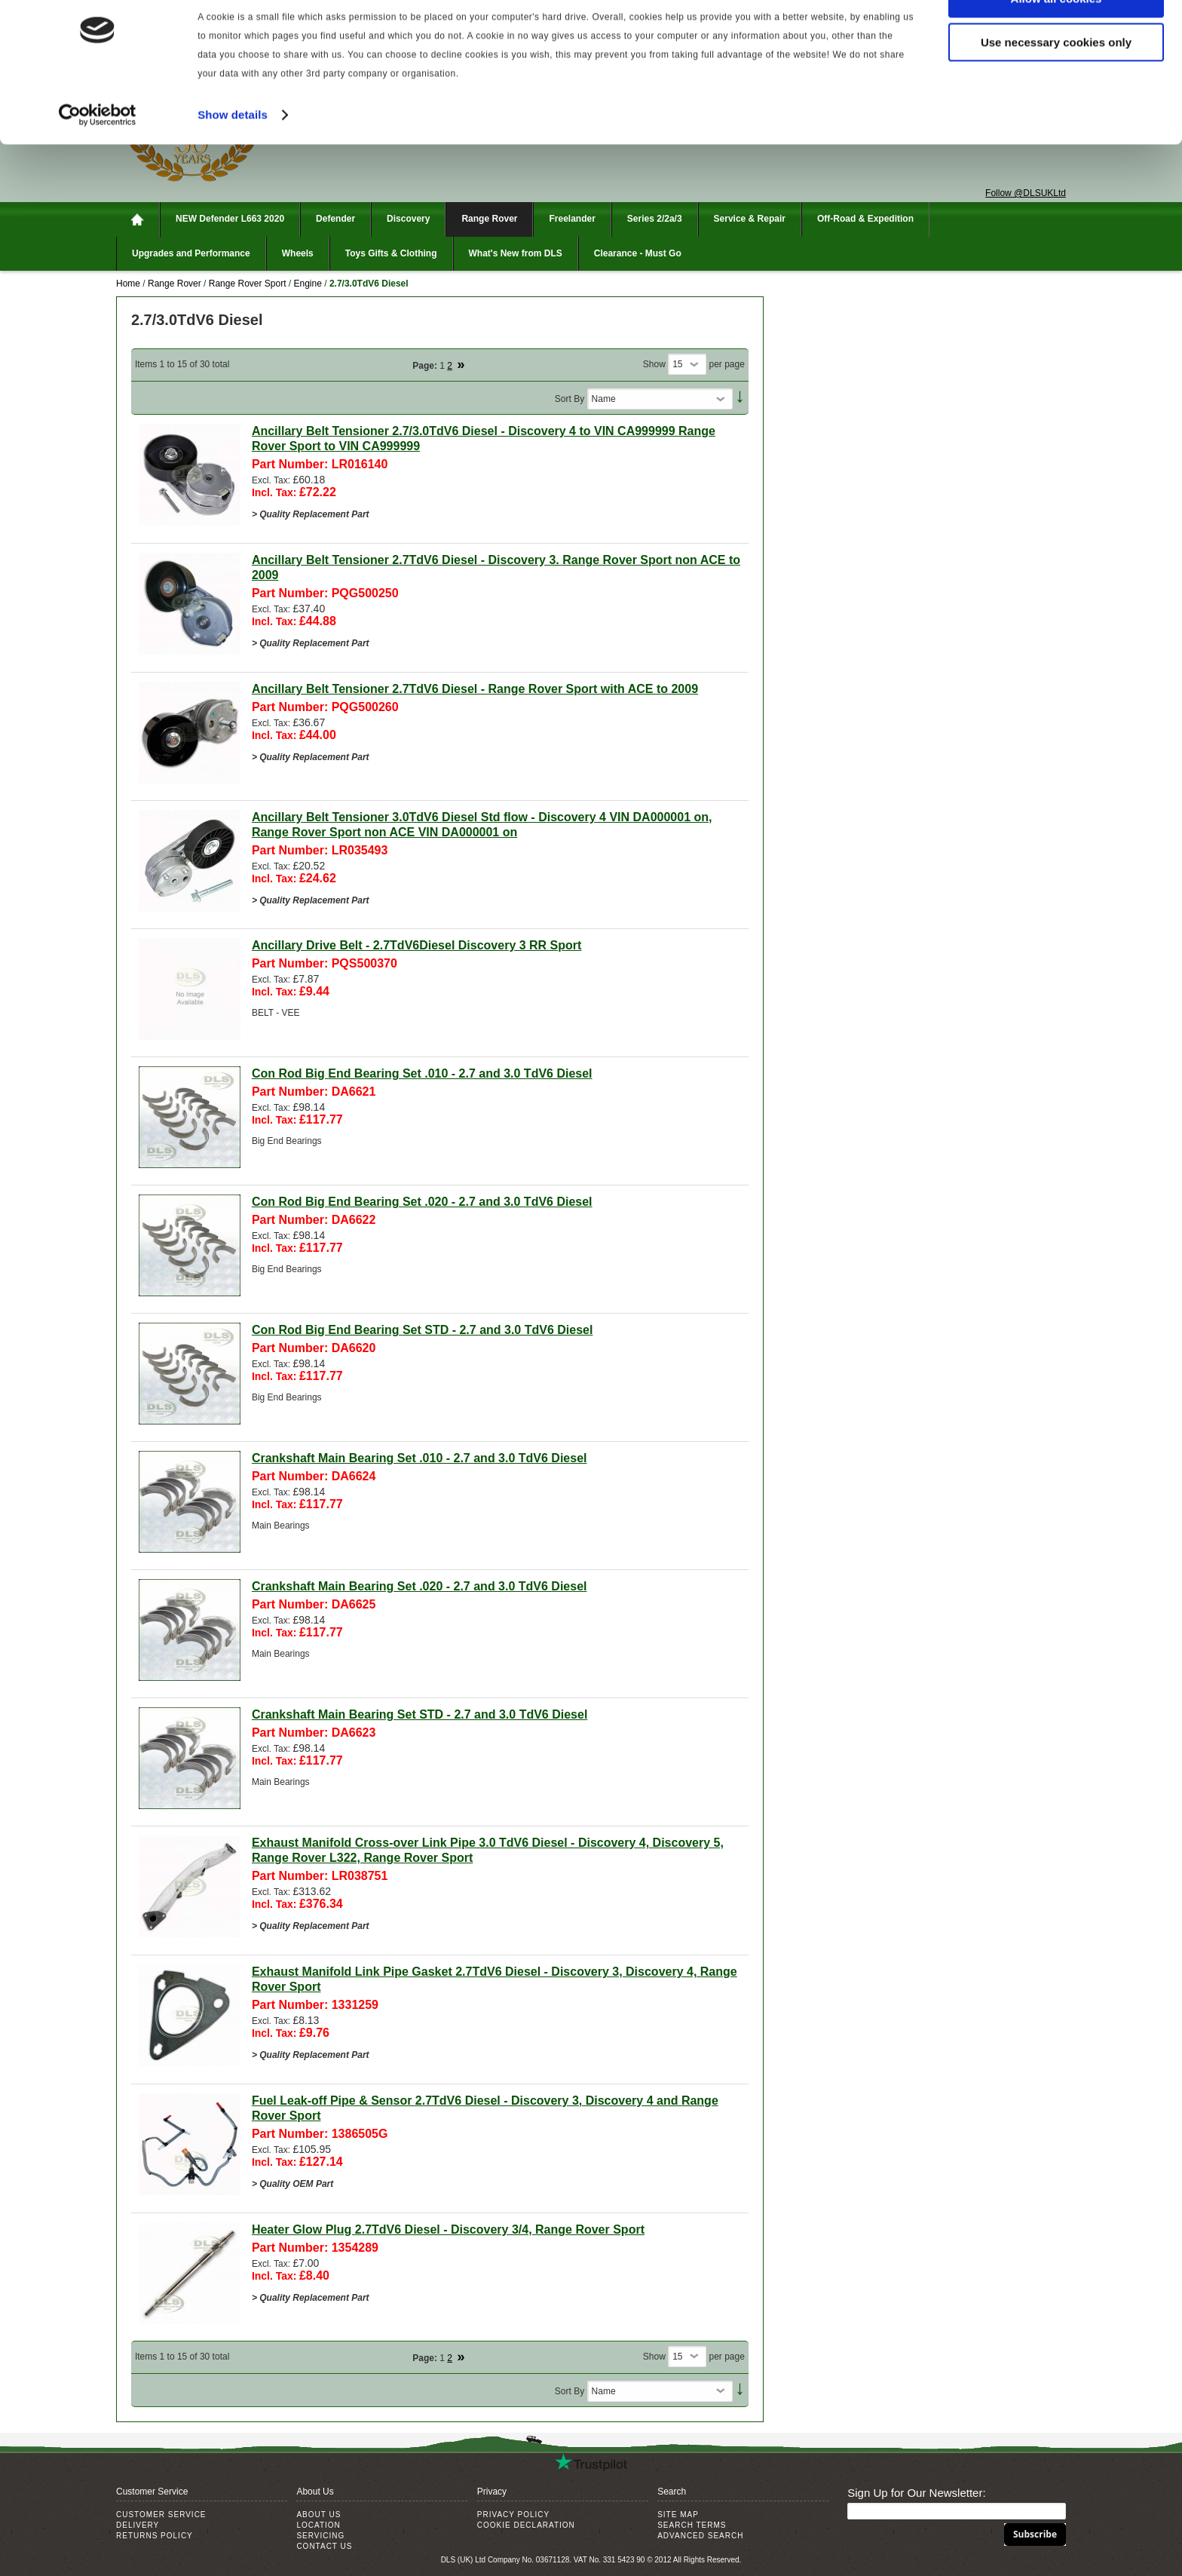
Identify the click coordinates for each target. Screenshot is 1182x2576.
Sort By (569, 399)
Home (128, 283)
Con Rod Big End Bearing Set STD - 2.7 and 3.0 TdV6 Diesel (422, 1329)
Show (654, 364)
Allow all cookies (1056, 37)
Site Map (678, 2514)
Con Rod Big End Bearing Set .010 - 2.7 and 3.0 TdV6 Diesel (422, 1073)
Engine (309, 283)
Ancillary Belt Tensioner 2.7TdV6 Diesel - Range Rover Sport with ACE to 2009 (475, 688)
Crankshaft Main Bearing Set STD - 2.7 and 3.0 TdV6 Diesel (419, 1714)
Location (318, 2525)
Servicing (320, 2536)
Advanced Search (700, 2536)
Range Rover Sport (247, 283)
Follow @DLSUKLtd (1025, 193)
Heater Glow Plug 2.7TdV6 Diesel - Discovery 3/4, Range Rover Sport (448, 2229)
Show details (233, 153)
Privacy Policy (513, 2514)
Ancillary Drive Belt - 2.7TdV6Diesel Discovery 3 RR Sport (417, 945)
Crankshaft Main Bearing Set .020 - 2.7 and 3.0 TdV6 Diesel (419, 1586)
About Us (318, 2514)
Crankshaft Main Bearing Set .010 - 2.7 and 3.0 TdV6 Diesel (419, 1458)
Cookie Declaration (526, 2525)
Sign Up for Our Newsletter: (916, 2492)
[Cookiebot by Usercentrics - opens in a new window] (98, 154)
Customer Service (161, 2514)
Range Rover (174, 283)
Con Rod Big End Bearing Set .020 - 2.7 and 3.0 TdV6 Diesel (422, 1201)
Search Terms (691, 2525)
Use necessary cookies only (1056, 81)
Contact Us (324, 2546)
